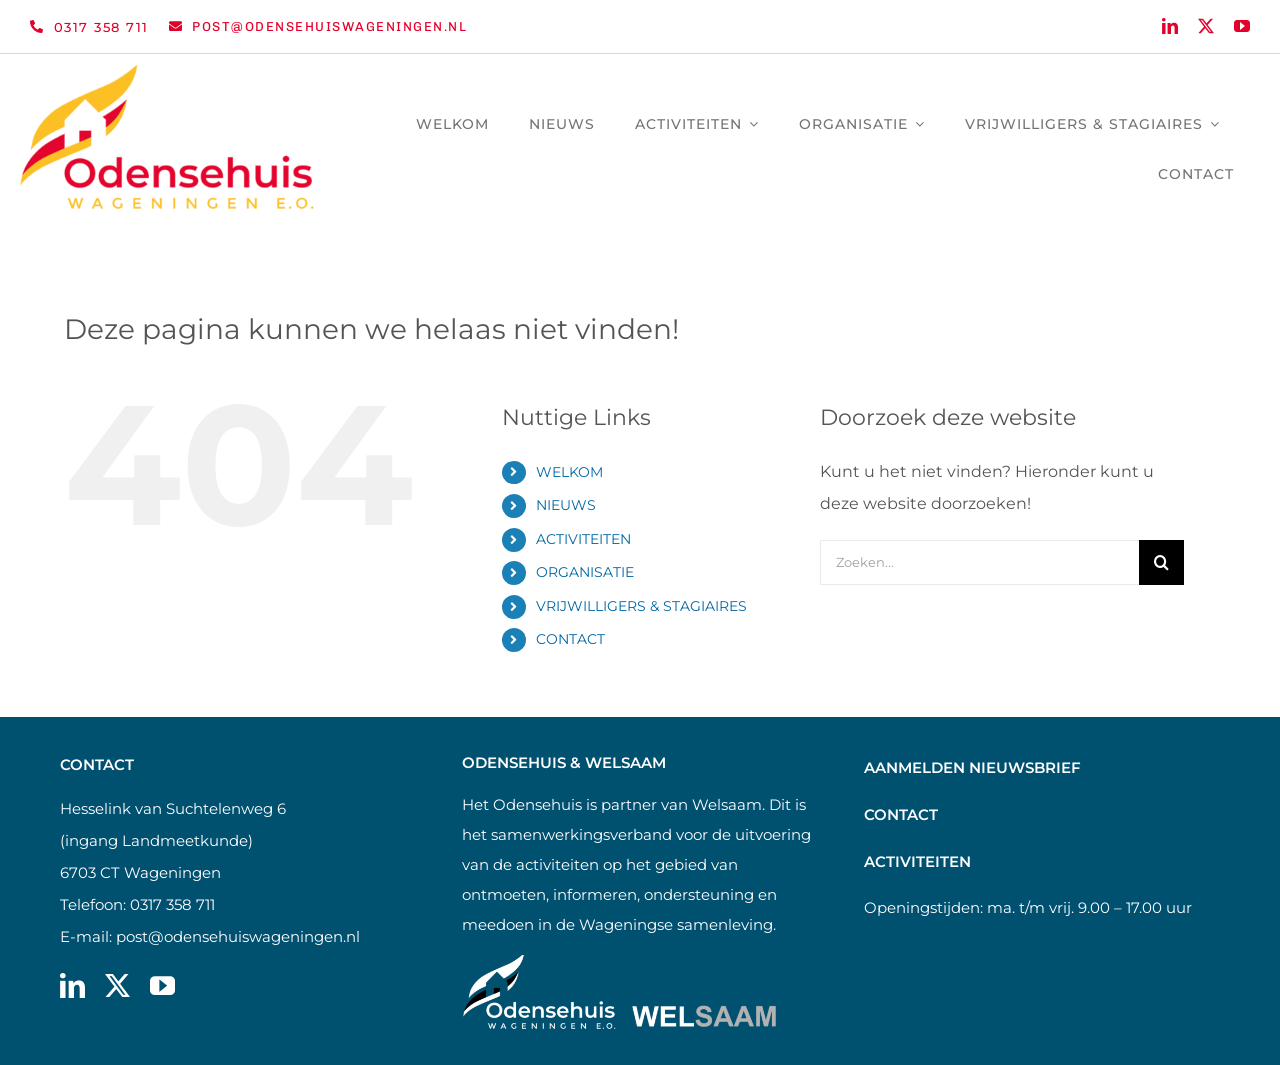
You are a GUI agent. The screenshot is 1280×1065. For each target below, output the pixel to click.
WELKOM (569, 472)
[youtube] (1242, 26)
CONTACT (570, 639)
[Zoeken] (1161, 562)
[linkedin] (1170, 26)
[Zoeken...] (979, 562)
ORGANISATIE (585, 572)
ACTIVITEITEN (583, 539)
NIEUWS (566, 505)
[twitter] (1206, 26)
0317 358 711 (172, 904)
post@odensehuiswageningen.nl (238, 936)
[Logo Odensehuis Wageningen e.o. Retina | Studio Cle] (167, 71)
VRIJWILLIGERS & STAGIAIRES (641, 606)
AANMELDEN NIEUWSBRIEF (972, 767)
